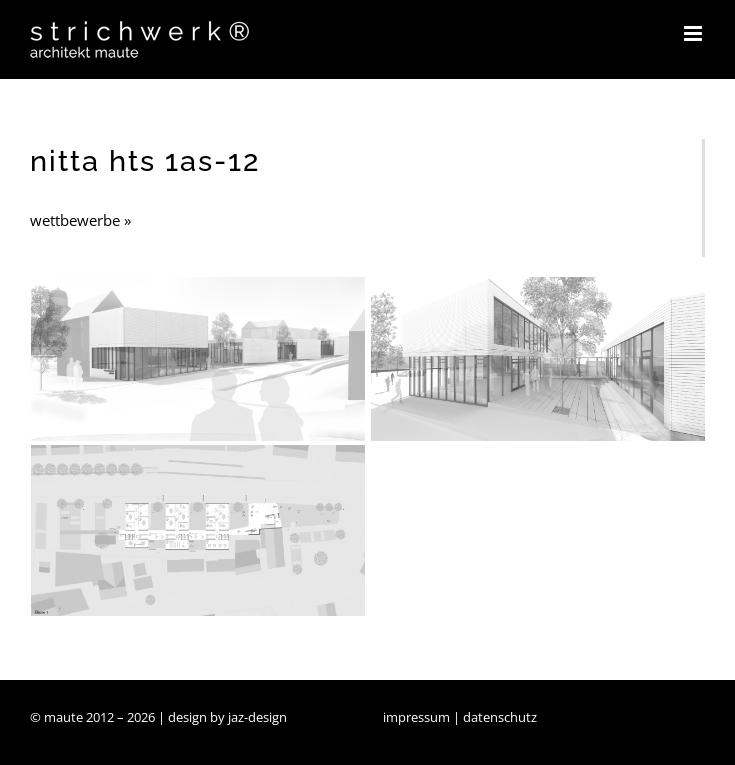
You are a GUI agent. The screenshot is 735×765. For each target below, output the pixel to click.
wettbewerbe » (80, 220)
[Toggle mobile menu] (694, 33)
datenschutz (500, 717)
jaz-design (257, 717)
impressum (416, 717)
